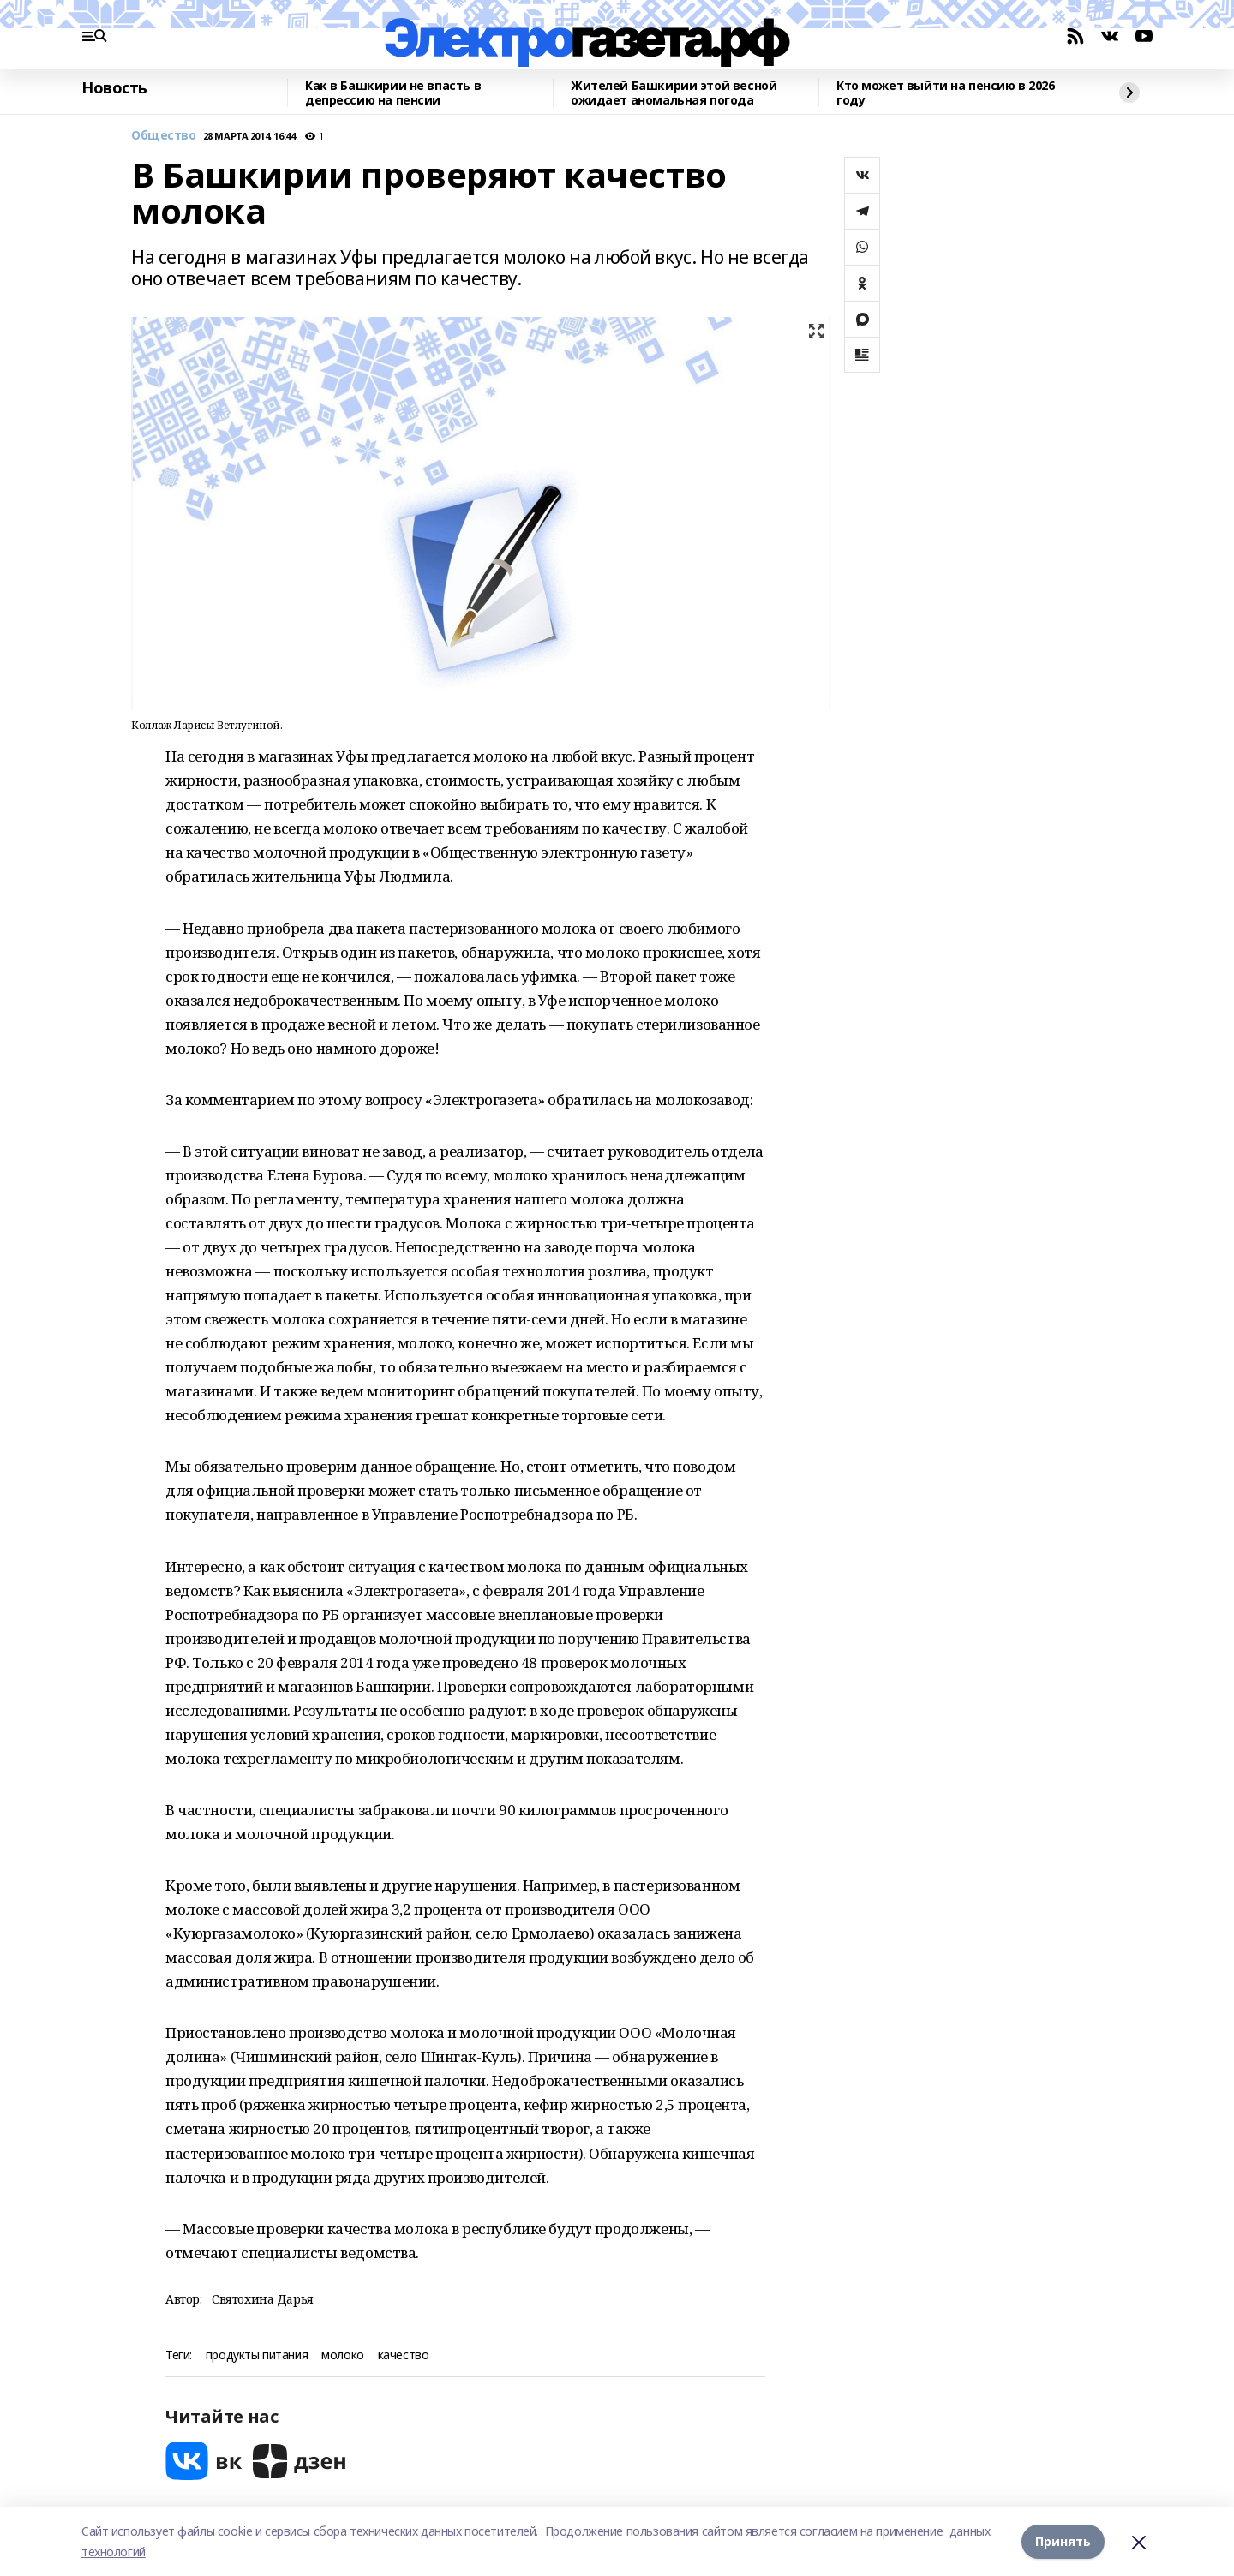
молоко (342, 2355)
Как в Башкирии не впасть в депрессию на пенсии (393, 93)
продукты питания (257, 2355)
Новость (114, 88)
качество (403, 2355)
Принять (1063, 2541)
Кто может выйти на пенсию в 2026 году (945, 93)
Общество (163, 136)
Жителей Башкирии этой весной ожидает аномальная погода (673, 93)
